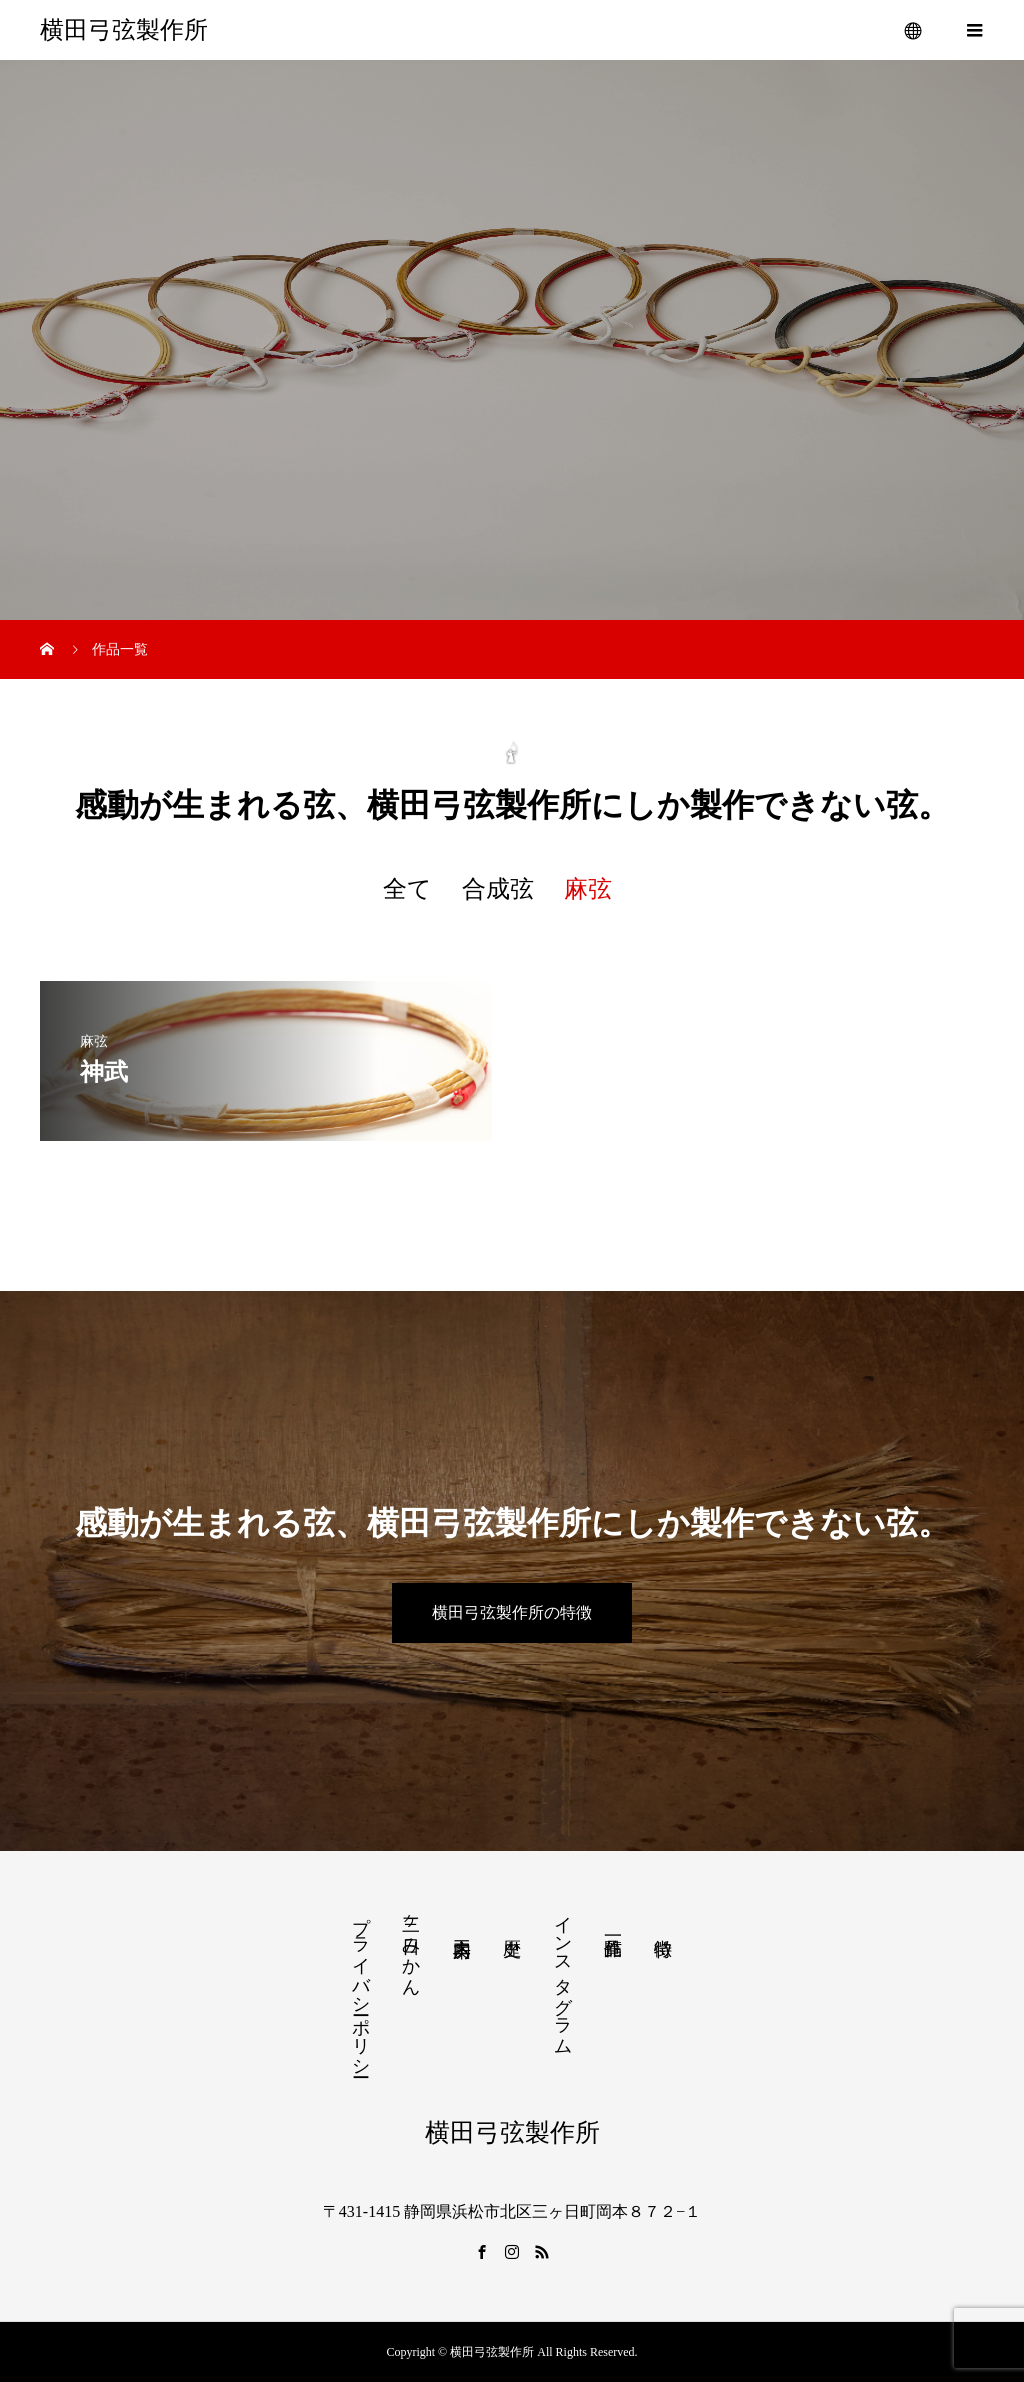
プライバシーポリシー (361, 1986)
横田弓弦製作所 (124, 30)
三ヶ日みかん (411, 1946)
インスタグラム (563, 1975)
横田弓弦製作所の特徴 (512, 1612)
